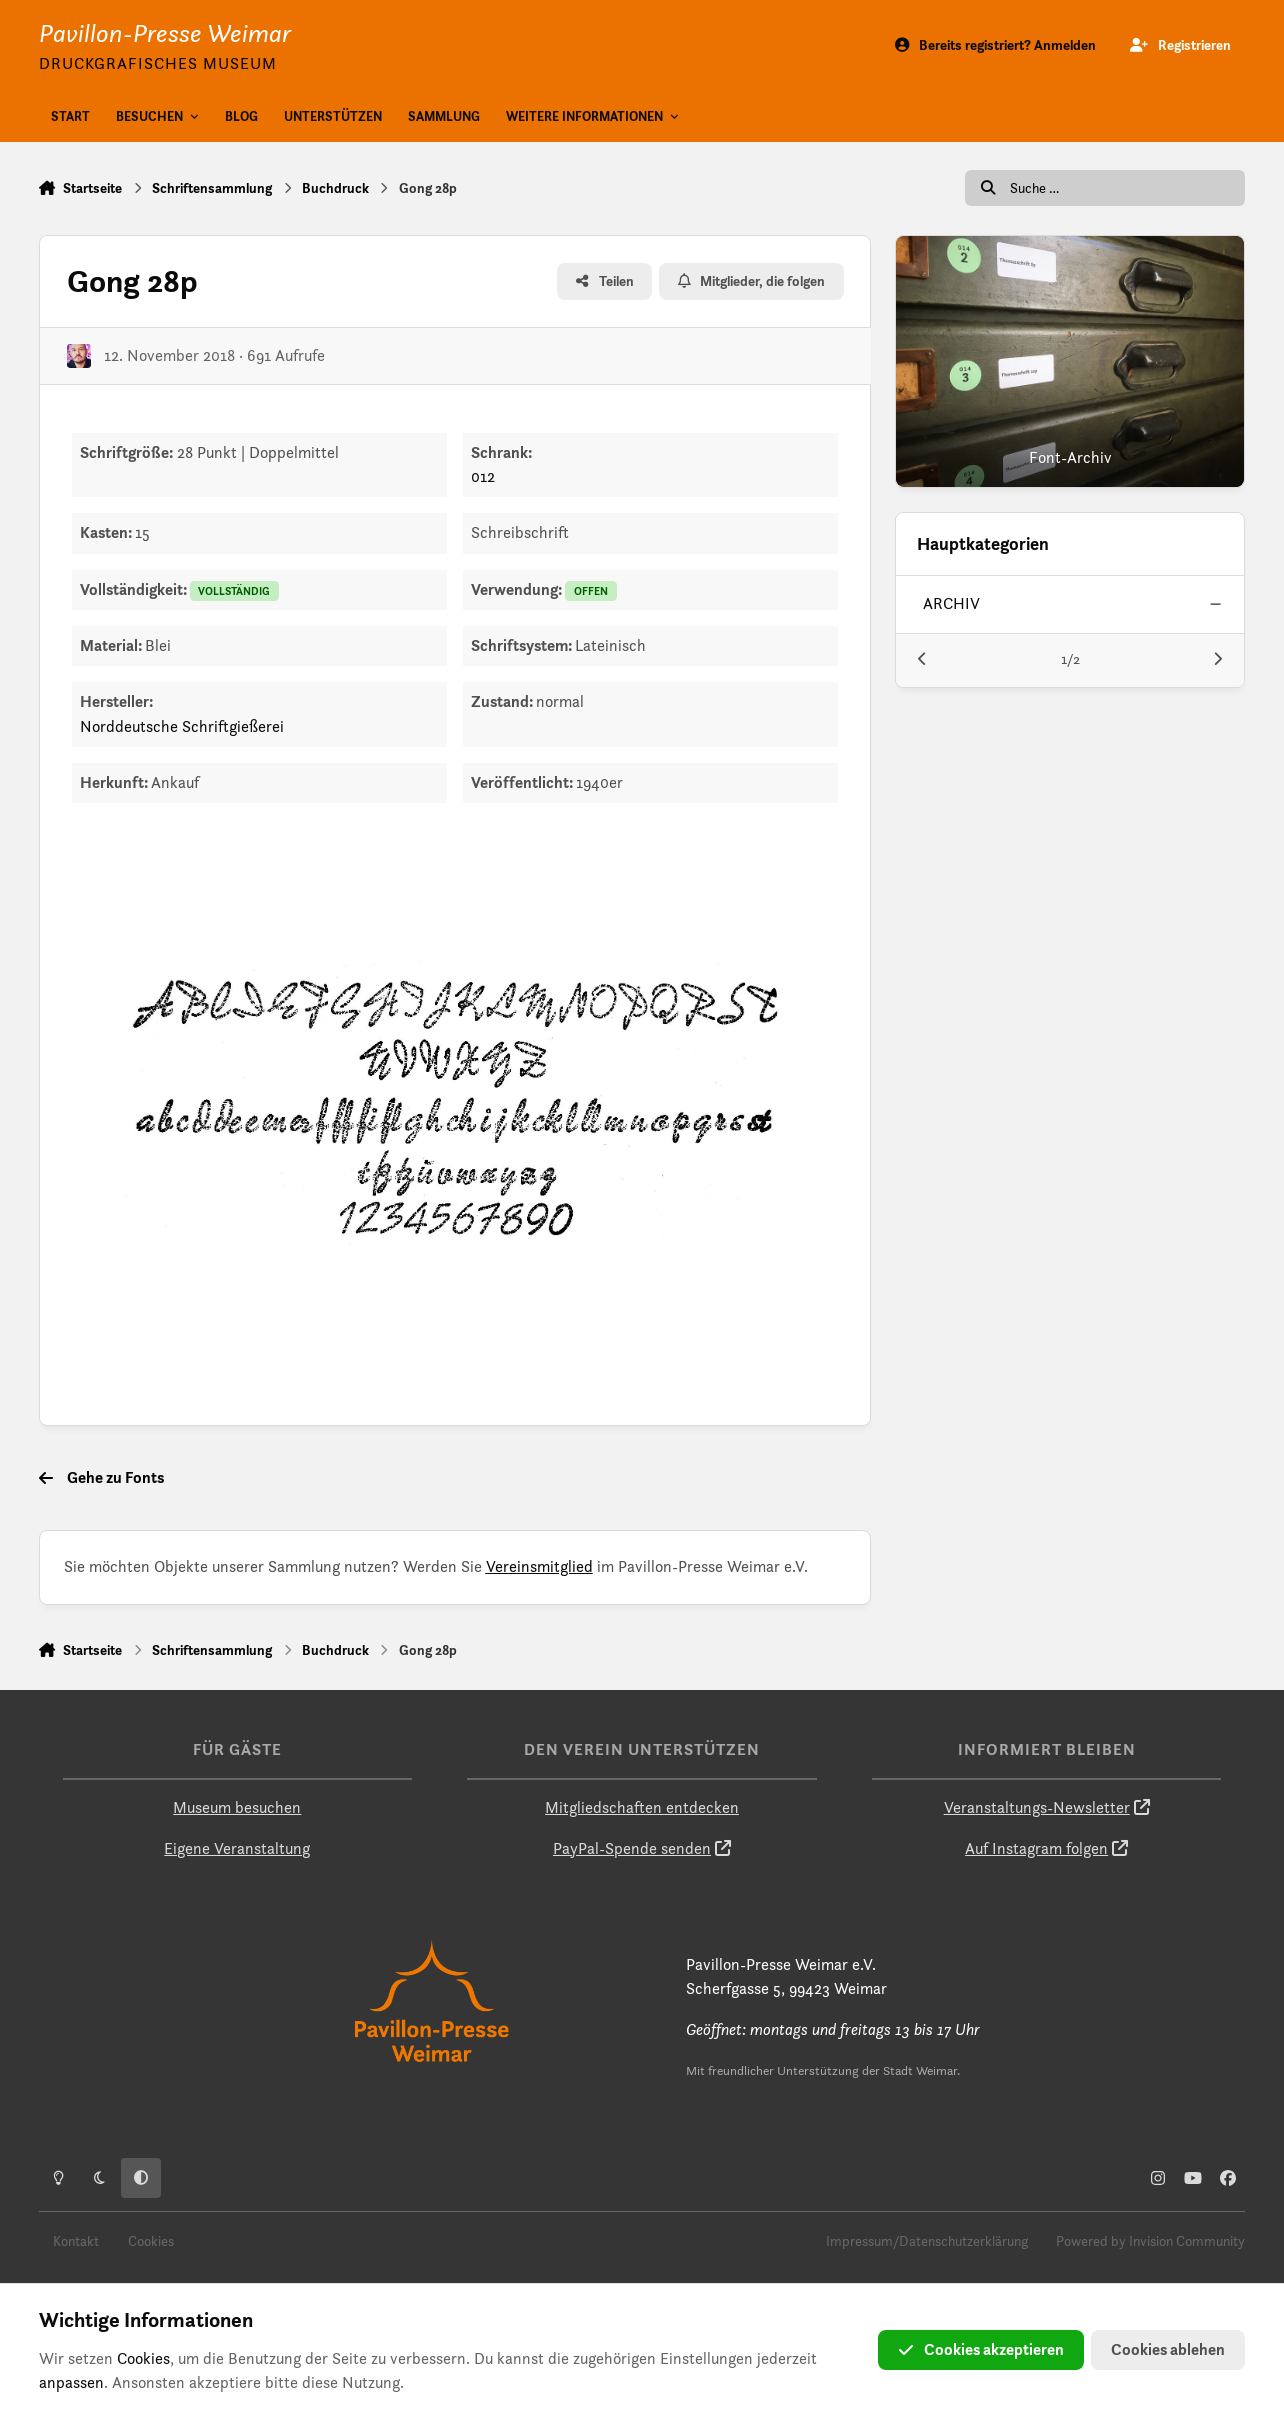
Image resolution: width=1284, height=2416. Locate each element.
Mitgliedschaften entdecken (642, 1807)
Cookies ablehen (1168, 2349)
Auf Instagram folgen (1036, 1848)
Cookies (151, 2241)
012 (483, 476)
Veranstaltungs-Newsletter (1037, 1807)
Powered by (1150, 2241)
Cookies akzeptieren (981, 2349)
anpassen (71, 2382)
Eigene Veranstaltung (237, 1848)
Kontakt (76, 2241)
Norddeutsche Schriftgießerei (182, 726)
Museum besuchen (237, 1807)
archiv (952, 603)
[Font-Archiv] (1070, 361)
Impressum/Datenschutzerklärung (927, 2241)
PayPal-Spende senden (632, 1848)
